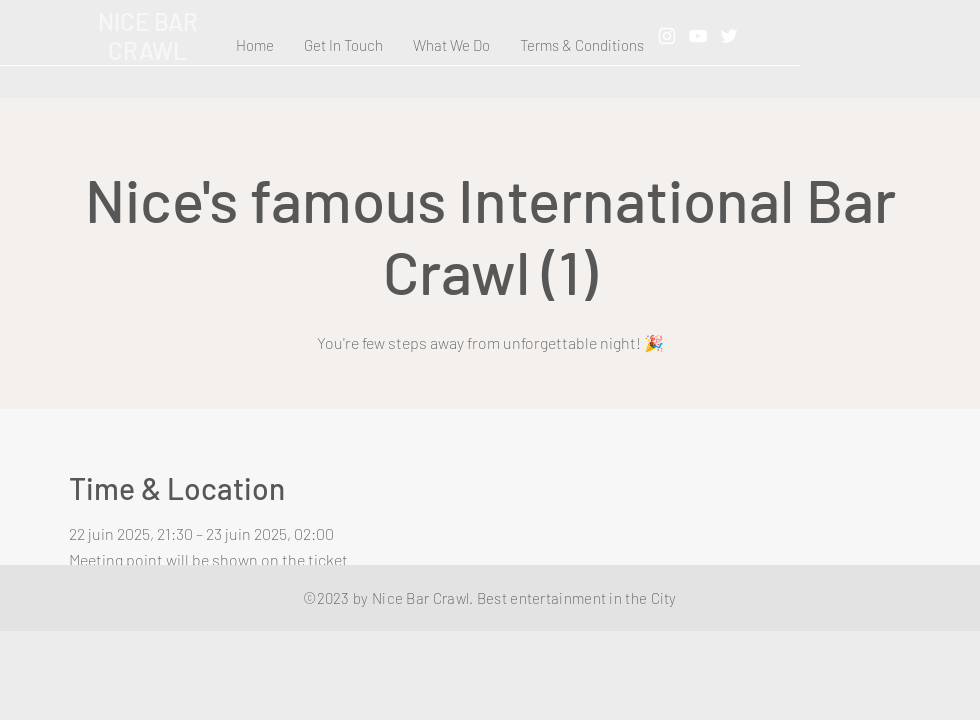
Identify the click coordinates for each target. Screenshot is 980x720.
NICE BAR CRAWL (148, 36)
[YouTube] (698, 36)
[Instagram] (667, 36)
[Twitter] (729, 36)
